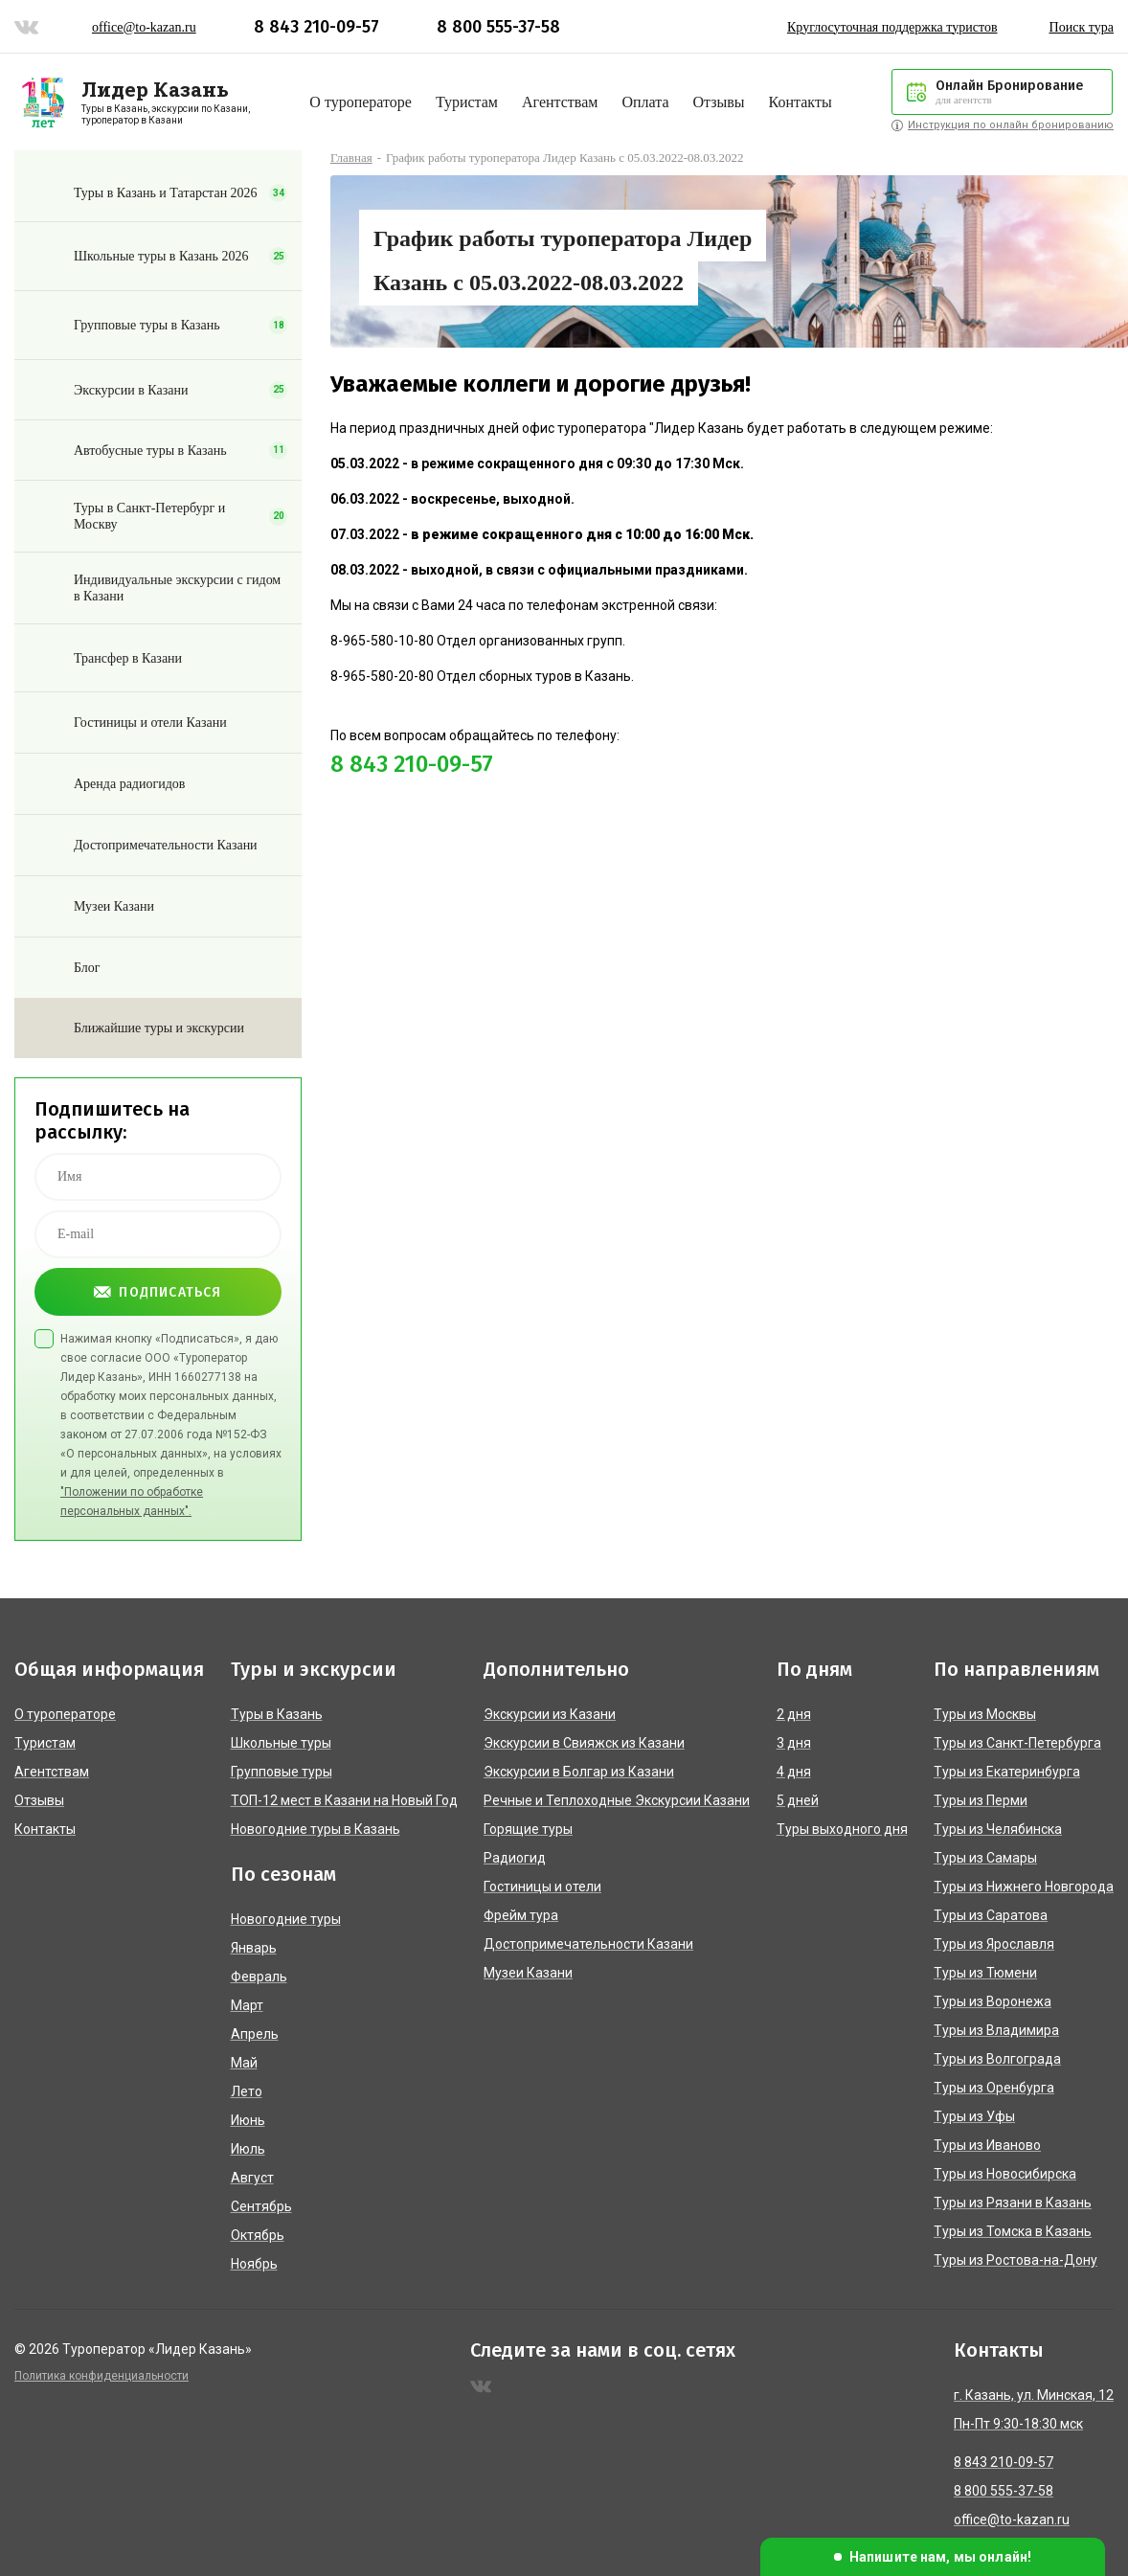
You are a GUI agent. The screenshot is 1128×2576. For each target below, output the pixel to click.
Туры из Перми (980, 1800)
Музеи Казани (528, 1972)
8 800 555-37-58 (498, 26)
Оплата (644, 102)
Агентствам (560, 102)
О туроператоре (360, 102)
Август (252, 2177)
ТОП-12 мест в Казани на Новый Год (344, 1800)
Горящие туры (528, 1829)
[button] (932, 2557)
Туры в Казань (277, 1714)
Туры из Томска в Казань (1013, 2231)
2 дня (794, 1714)
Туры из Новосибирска (1005, 2173)
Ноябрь (254, 2263)
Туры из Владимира (996, 2030)
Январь (254, 1947)
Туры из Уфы (974, 2116)
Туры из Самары (985, 1857)
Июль (248, 2149)
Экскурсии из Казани (550, 1714)
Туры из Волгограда (997, 2059)
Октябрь (257, 2235)
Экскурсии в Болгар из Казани (579, 1771)
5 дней (798, 1800)
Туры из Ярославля (994, 1944)
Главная (351, 157)
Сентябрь (261, 2206)
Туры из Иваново (987, 2145)
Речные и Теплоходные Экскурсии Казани (617, 1800)
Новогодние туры (286, 1919)
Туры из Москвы (985, 1714)
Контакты (800, 102)
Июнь (248, 2120)
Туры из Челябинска (998, 1829)
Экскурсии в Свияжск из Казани (584, 1743)
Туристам (467, 102)
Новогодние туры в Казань (315, 1829)
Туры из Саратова (991, 1915)
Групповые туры (281, 1771)
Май (244, 2062)
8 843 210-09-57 (316, 26)
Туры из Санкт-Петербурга (1017, 1743)
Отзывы (718, 102)
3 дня (794, 1743)
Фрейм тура (521, 1915)
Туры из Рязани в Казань (1013, 2202)
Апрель (255, 2034)
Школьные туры (281, 1743)
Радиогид (515, 1857)
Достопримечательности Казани (588, 1944)
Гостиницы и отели (542, 1886)
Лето (246, 2091)
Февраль (259, 1976)
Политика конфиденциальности (101, 2376)
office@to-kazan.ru (144, 27)
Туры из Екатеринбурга (1007, 1771)
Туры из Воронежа (992, 2001)
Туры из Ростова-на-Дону (1015, 2260)
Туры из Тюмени (985, 1972)
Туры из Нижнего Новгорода (1024, 1886)
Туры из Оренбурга (994, 2087)
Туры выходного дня (842, 1829)
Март (247, 2005)
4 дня (794, 1771)
